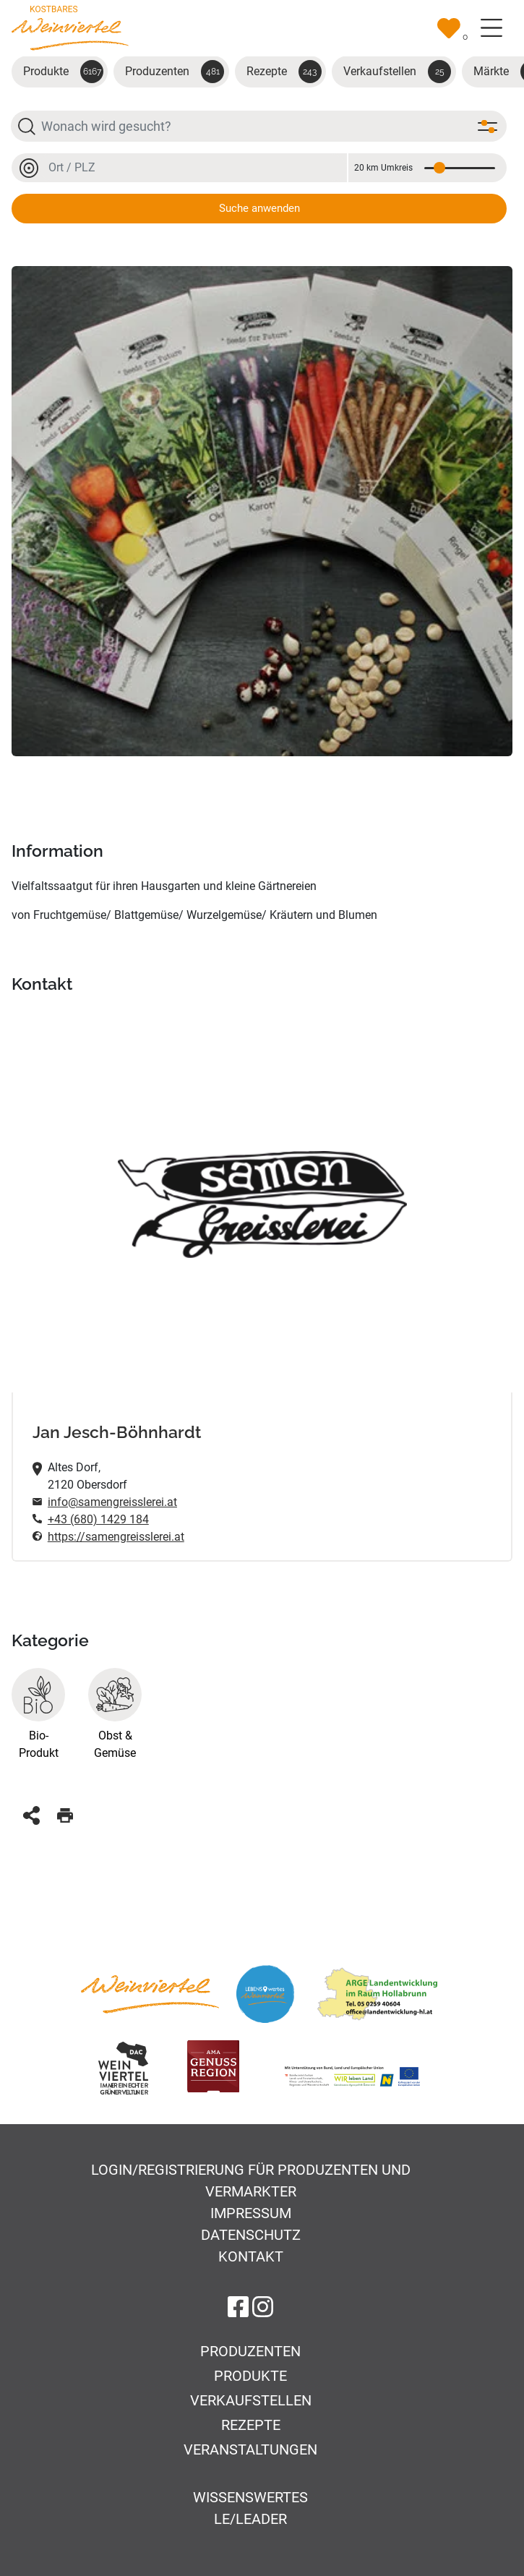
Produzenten (174, 71)
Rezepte (284, 71)
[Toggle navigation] (491, 28)
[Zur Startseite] (70, 27)
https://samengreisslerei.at (116, 1537)
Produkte (63, 71)
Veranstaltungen (250, 2449)
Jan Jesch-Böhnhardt (117, 1432)
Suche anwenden (259, 208)
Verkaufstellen (397, 71)
